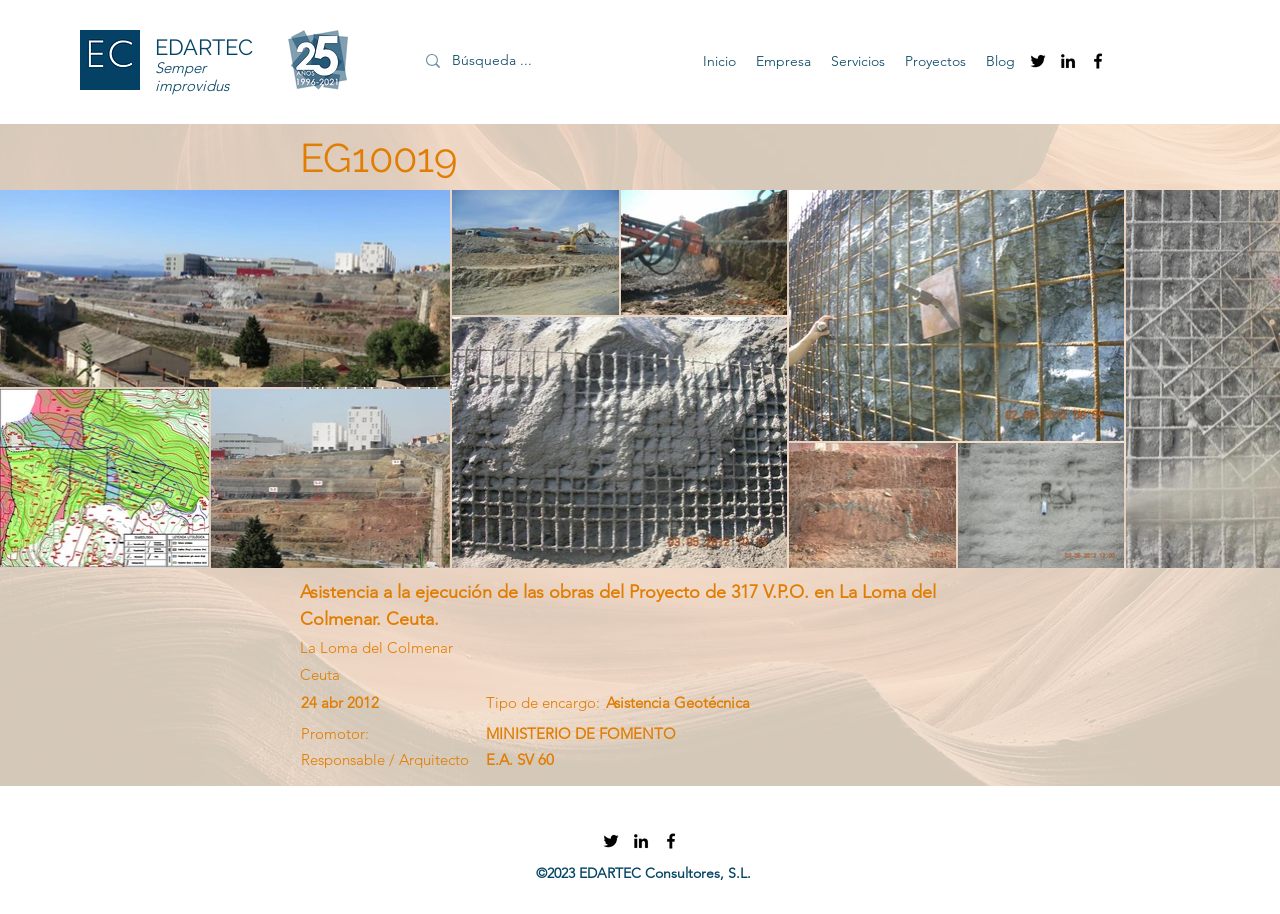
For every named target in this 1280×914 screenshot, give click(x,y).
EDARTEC (204, 47)
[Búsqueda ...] (540, 61)
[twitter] (1038, 61)
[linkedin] (1068, 61)
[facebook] (1098, 61)
